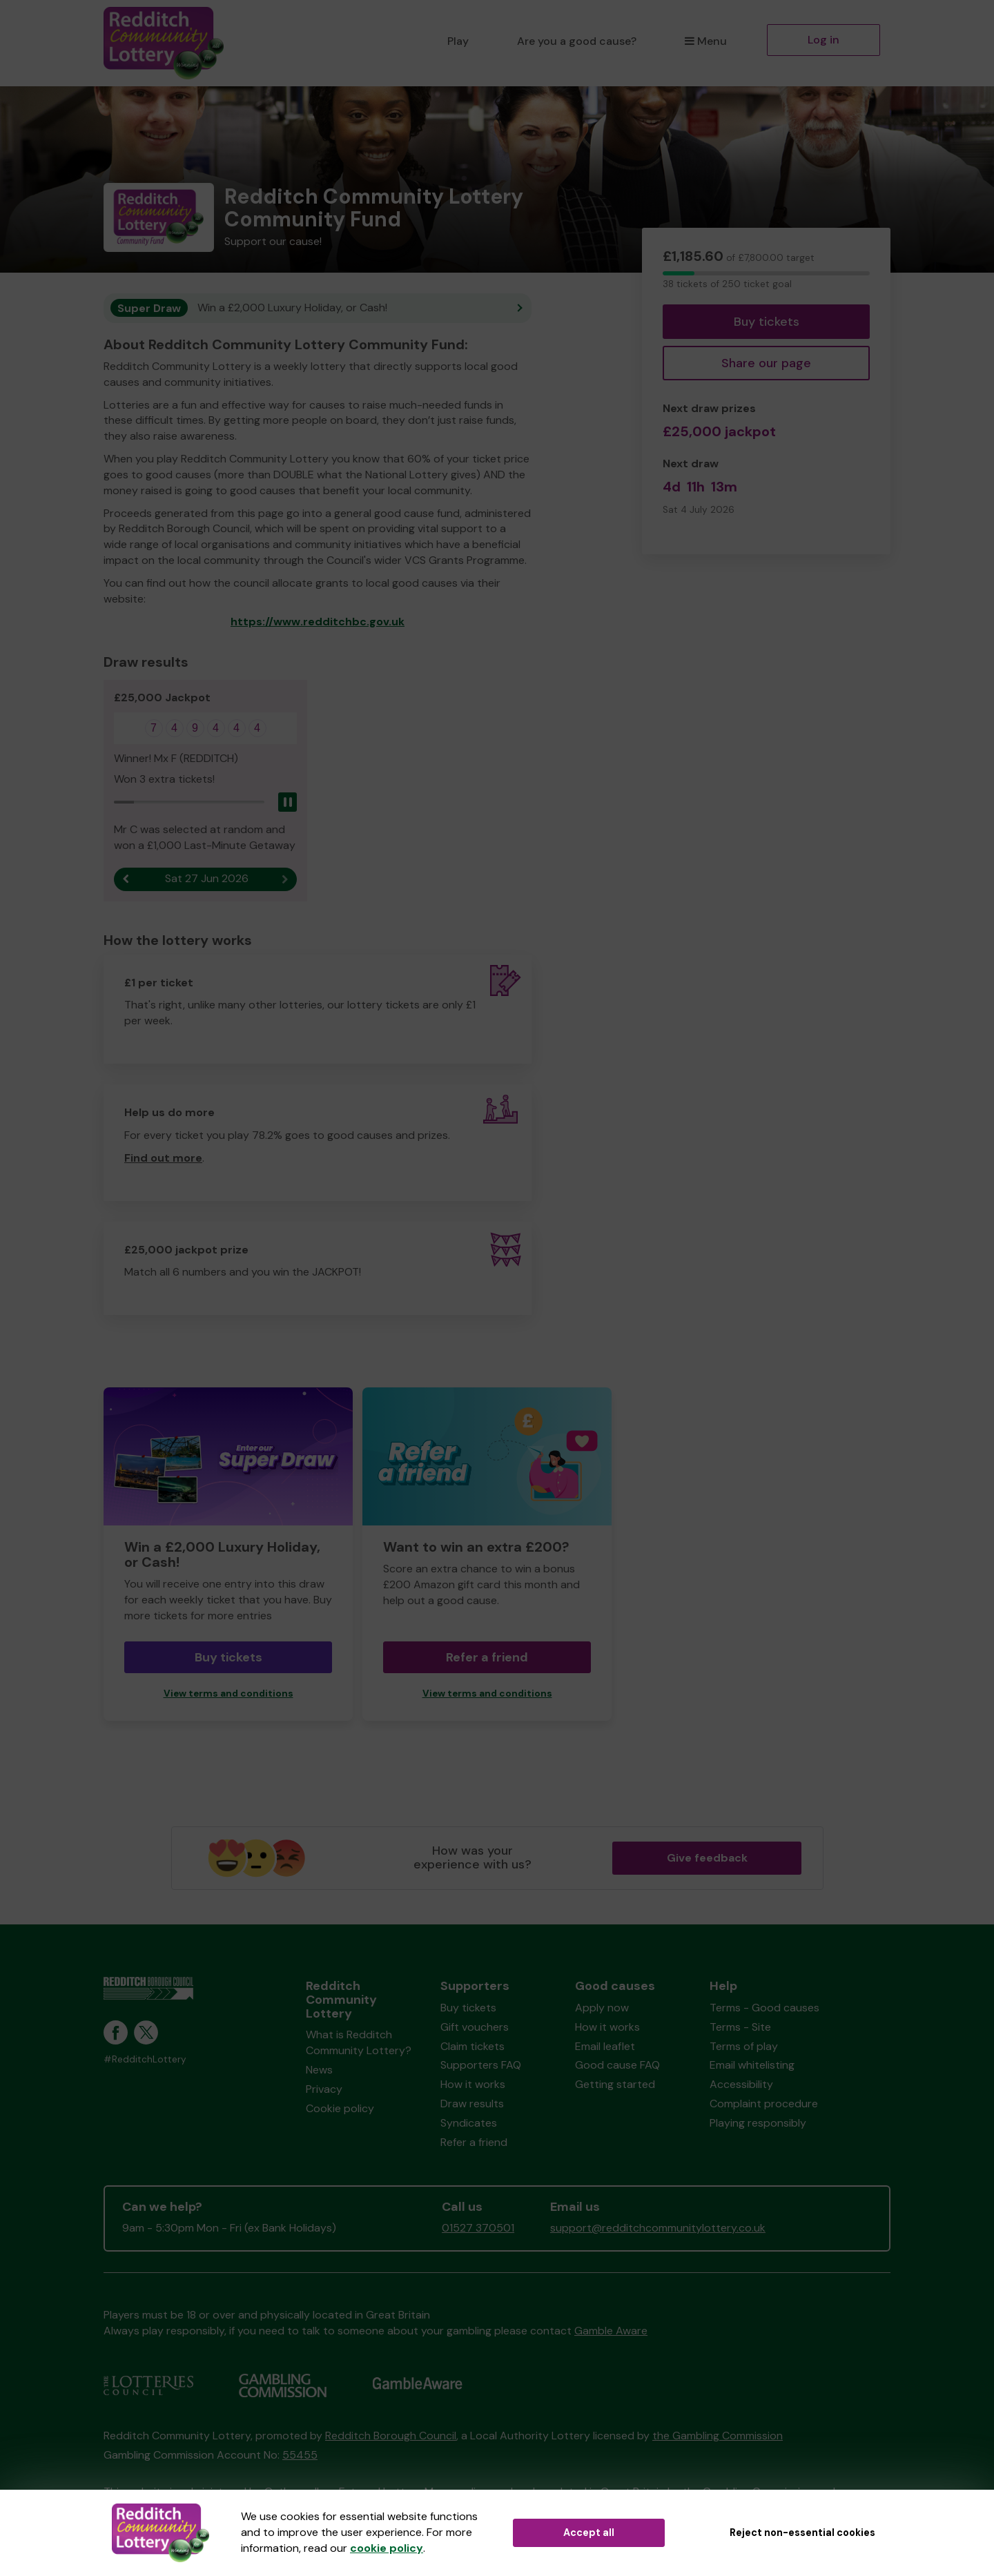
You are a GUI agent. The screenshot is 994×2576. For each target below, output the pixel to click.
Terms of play (744, 2046)
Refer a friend (487, 1657)
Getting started (615, 2084)
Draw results (472, 2103)
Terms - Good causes (764, 2007)
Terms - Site (740, 2027)
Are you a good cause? (576, 41)
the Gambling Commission (717, 2435)
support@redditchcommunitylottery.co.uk (658, 2228)
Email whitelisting (752, 2065)
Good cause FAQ (617, 2065)
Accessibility (741, 2084)
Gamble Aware (610, 2330)
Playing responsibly (758, 2123)
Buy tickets (766, 321)
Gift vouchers (474, 2027)
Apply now (602, 2007)
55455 (300, 2455)
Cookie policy (340, 2108)
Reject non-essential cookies (802, 2532)
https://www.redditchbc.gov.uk (318, 621)
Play (458, 41)
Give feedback (707, 1858)
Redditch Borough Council (390, 2435)
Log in (823, 39)
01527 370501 (478, 2228)
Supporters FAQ (480, 2065)
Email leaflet (605, 2046)
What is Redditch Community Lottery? (358, 2042)
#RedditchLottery (145, 2059)
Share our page (766, 363)
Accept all (588, 2532)
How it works (472, 2084)
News (319, 2069)
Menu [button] (706, 41)
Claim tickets (472, 2046)
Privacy (324, 2089)
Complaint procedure (764, 2103)
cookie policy (386, 2548)
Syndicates (468, 2123)
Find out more (163, 1158)
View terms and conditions (228, 1693)
